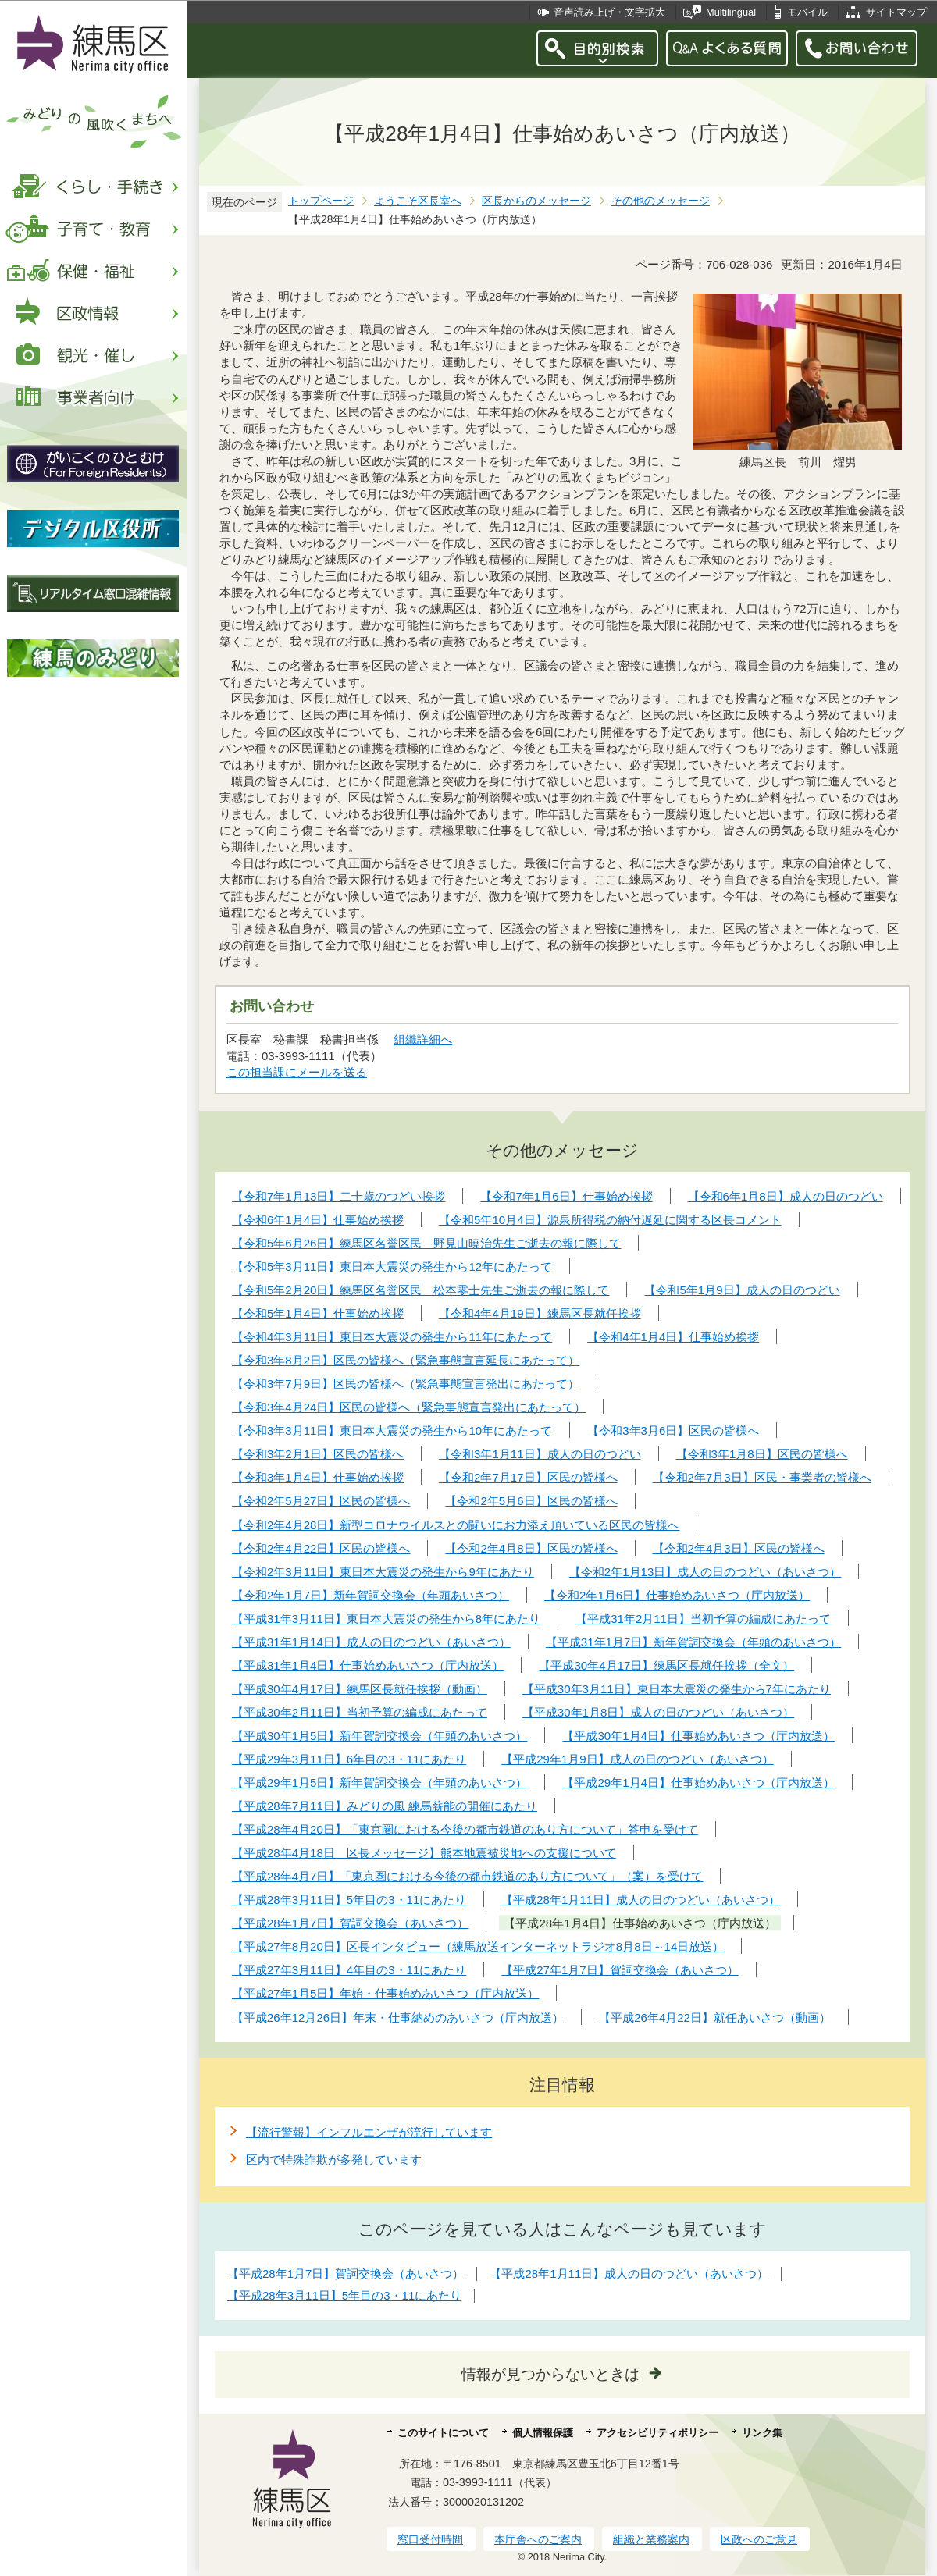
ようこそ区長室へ (417, 201)
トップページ (321, 201)
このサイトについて (443, 2433)
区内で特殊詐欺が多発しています (334, 2159)
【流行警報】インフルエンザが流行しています (369, 2132)
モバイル (807, 12)
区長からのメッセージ (536, 201)
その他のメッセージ (660, 201)
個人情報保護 (542, 2433)
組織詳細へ (423, 1039)
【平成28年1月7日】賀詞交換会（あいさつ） (345, 2273)
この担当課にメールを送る (296, 1072)
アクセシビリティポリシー (657, 2433)
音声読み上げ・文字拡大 (609, 12)
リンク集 (762, 2433)
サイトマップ (896, 12)
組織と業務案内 (651, 2539)
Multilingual (731, 12)
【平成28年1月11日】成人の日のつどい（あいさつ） (629, 2273)
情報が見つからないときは (550, 2374)
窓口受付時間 (430, 2539)
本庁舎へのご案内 (538, 2539)
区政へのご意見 (759, 2539)
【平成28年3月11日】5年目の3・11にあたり (344, 2295)
